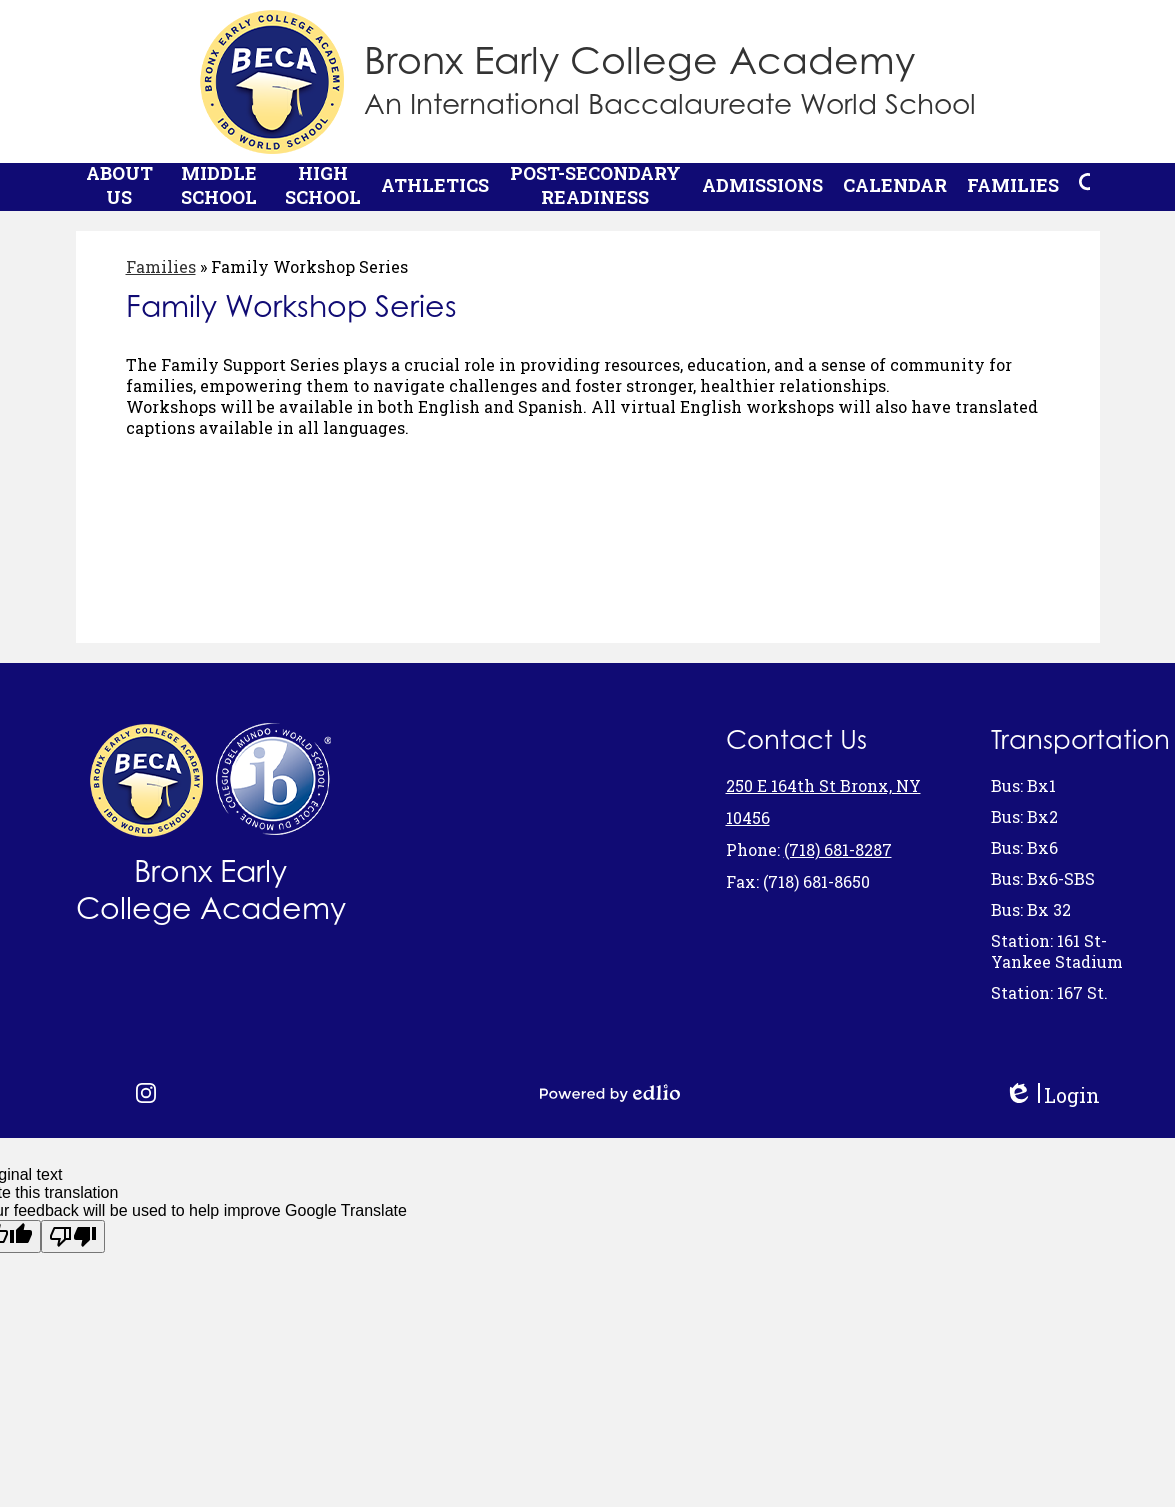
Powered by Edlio (610, 1093)
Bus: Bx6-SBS (1043, 878)
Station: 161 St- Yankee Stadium (1057, 951)
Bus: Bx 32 (1031, 909)
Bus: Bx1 (1023, 785)
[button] (119, 193)
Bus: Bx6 (1024, 847)
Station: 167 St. (1049, 992)
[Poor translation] (73, 1236)
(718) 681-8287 (838, 849)
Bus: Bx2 (1024, 816)
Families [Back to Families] (161, 278)
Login (1052, 1095)
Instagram (146, 1093)
